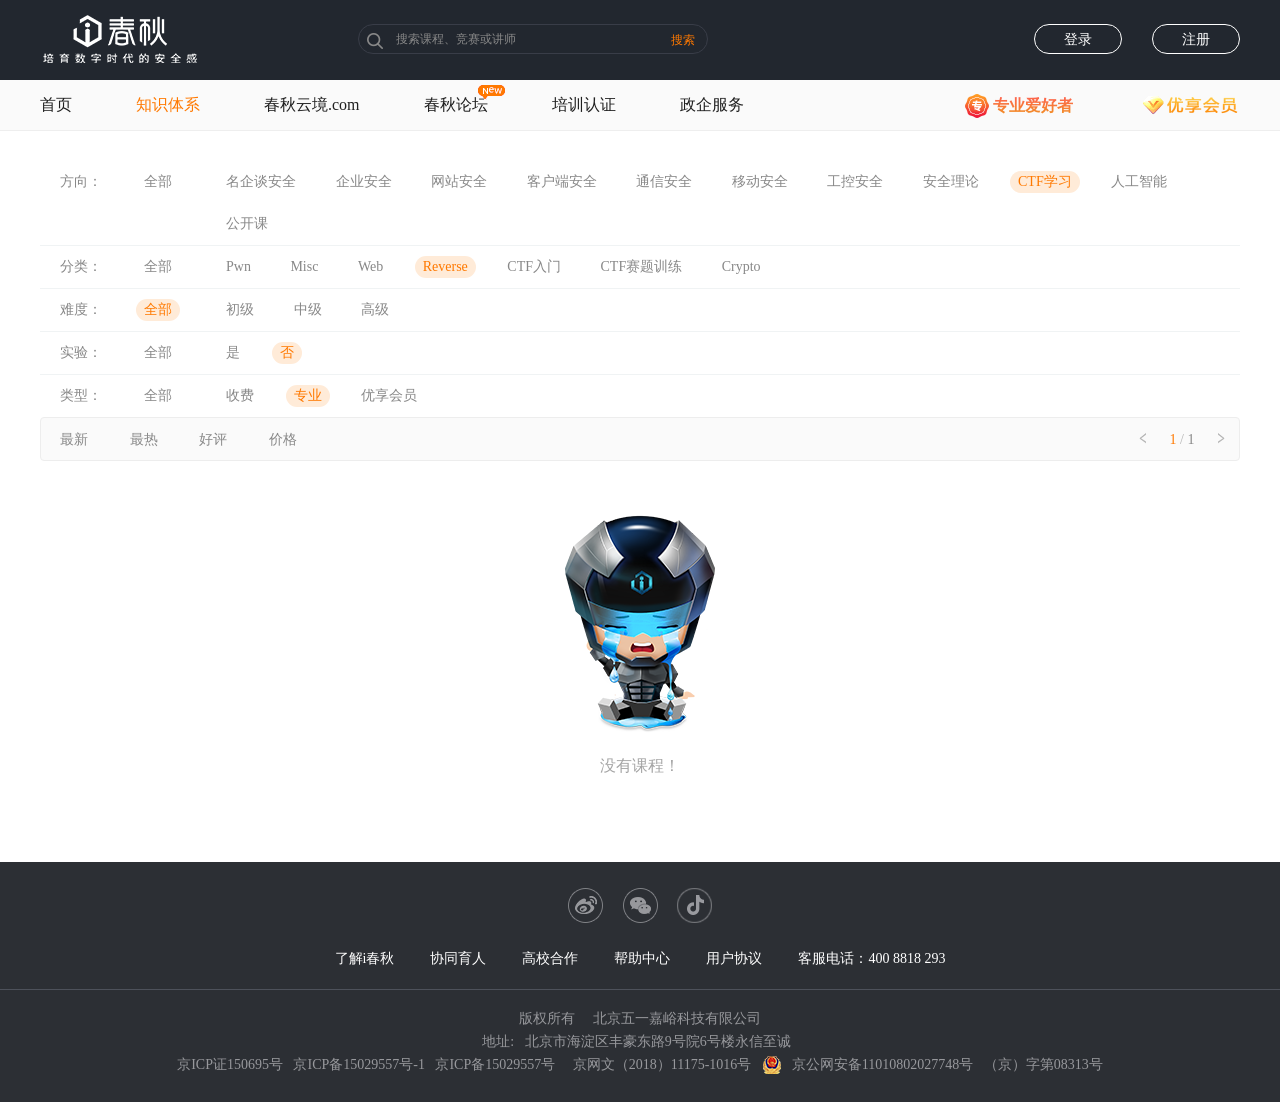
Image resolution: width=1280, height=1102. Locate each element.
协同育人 (458, 958)
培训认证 (584, 104)
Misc (304, 266)
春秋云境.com (312, 104)
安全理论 (951, 181)
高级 (375, 309)
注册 (1196, 39)
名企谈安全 (261, 181)
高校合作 (550, 958)
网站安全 (459, 181)
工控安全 (855, 181)
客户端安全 (562, 181)
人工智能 (1139, 181)
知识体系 (168, 104)
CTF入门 (534, 266)
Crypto (741, 266)
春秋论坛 (456, 104)
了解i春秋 (365, 958)
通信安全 (664, 181)
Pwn (238, 266)
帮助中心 (642, 958)
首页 (56, 104)
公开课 (247, 223)
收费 (240, 395)
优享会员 (389, 395)
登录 (1078, 39)
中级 (308, 309)
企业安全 (364, 181)
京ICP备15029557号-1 (358, 1064)
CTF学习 (1045, 181)
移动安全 (760, 181)
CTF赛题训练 (642, 266)
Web (370, 266)
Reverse (445, 266)
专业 (308, 395)
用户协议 (734, 958)
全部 (158, 181)
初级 (240, 309)
